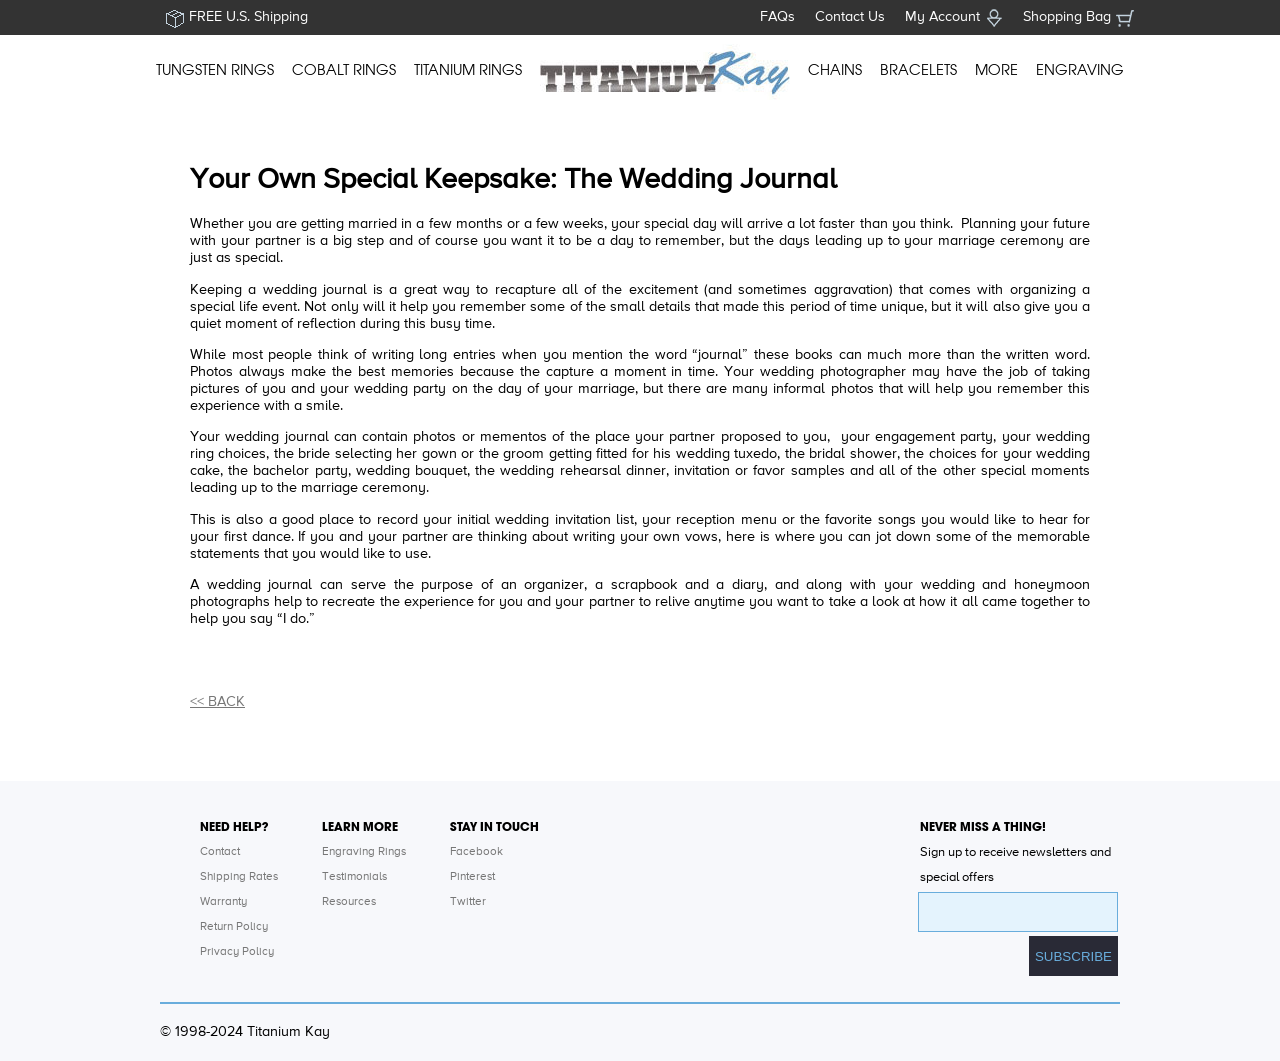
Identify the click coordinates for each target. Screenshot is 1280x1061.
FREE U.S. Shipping (248, 17)
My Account (942, 17)
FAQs (777, 17)
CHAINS (835, 70)
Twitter (468, 902)
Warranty (223, 902)
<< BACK (217, 702)
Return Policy (234, 927)
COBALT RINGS (344, 70)
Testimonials (354, 877)
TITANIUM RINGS (468, 70)
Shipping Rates (239, 877)
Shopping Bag (1067, 17)
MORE (996, 70)
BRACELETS (918, 70)
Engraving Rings (364, 852)
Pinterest (472, 877)
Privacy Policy (237, 952)
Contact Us (850, 17)
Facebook (476, 852)
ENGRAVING (1080, 70)
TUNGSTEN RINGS (215, 70)
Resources (349, 902)
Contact (220, 852)
